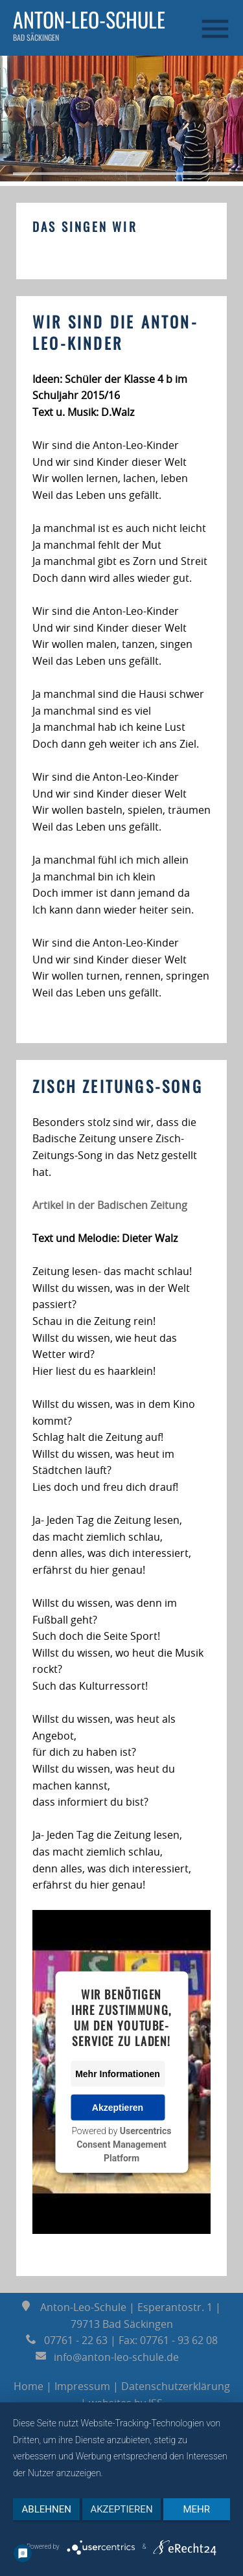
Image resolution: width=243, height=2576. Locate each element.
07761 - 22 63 (67, 2340)
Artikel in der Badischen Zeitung (109, 1205)
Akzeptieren (117, 2107)
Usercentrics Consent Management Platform (123, 2144)
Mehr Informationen (117, 2074)
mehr (197, 2509)
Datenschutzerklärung (175, 2386)
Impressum (82, 2386)
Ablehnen (46, 2509)
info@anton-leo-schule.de (108, 2357)
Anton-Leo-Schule (89, 19)
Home (28, 2386)
